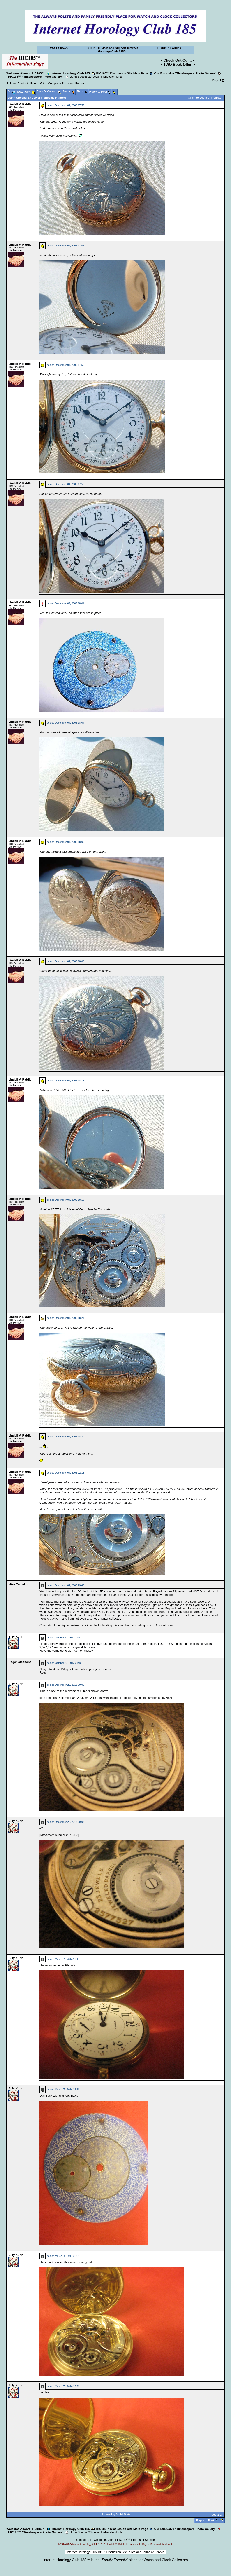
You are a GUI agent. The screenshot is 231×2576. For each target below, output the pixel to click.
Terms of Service (143, 2539)
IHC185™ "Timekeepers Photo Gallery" (35, 76)
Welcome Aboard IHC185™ (25, 73)
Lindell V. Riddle (19, 104)
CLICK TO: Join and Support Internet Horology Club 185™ (112, 49)
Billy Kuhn (15, 1636)
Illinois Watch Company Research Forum (57, 83)
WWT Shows (59, 48)
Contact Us (83, 2539)
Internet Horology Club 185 (70, 73)
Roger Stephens (19, 1662)
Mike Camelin (18, 1584)
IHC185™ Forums (169, 48)
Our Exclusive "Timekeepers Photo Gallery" (185, 73)
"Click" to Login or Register (204, 97)
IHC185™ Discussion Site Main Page (122, 73)
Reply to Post (205, 2520)
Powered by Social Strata (116, 2514)
